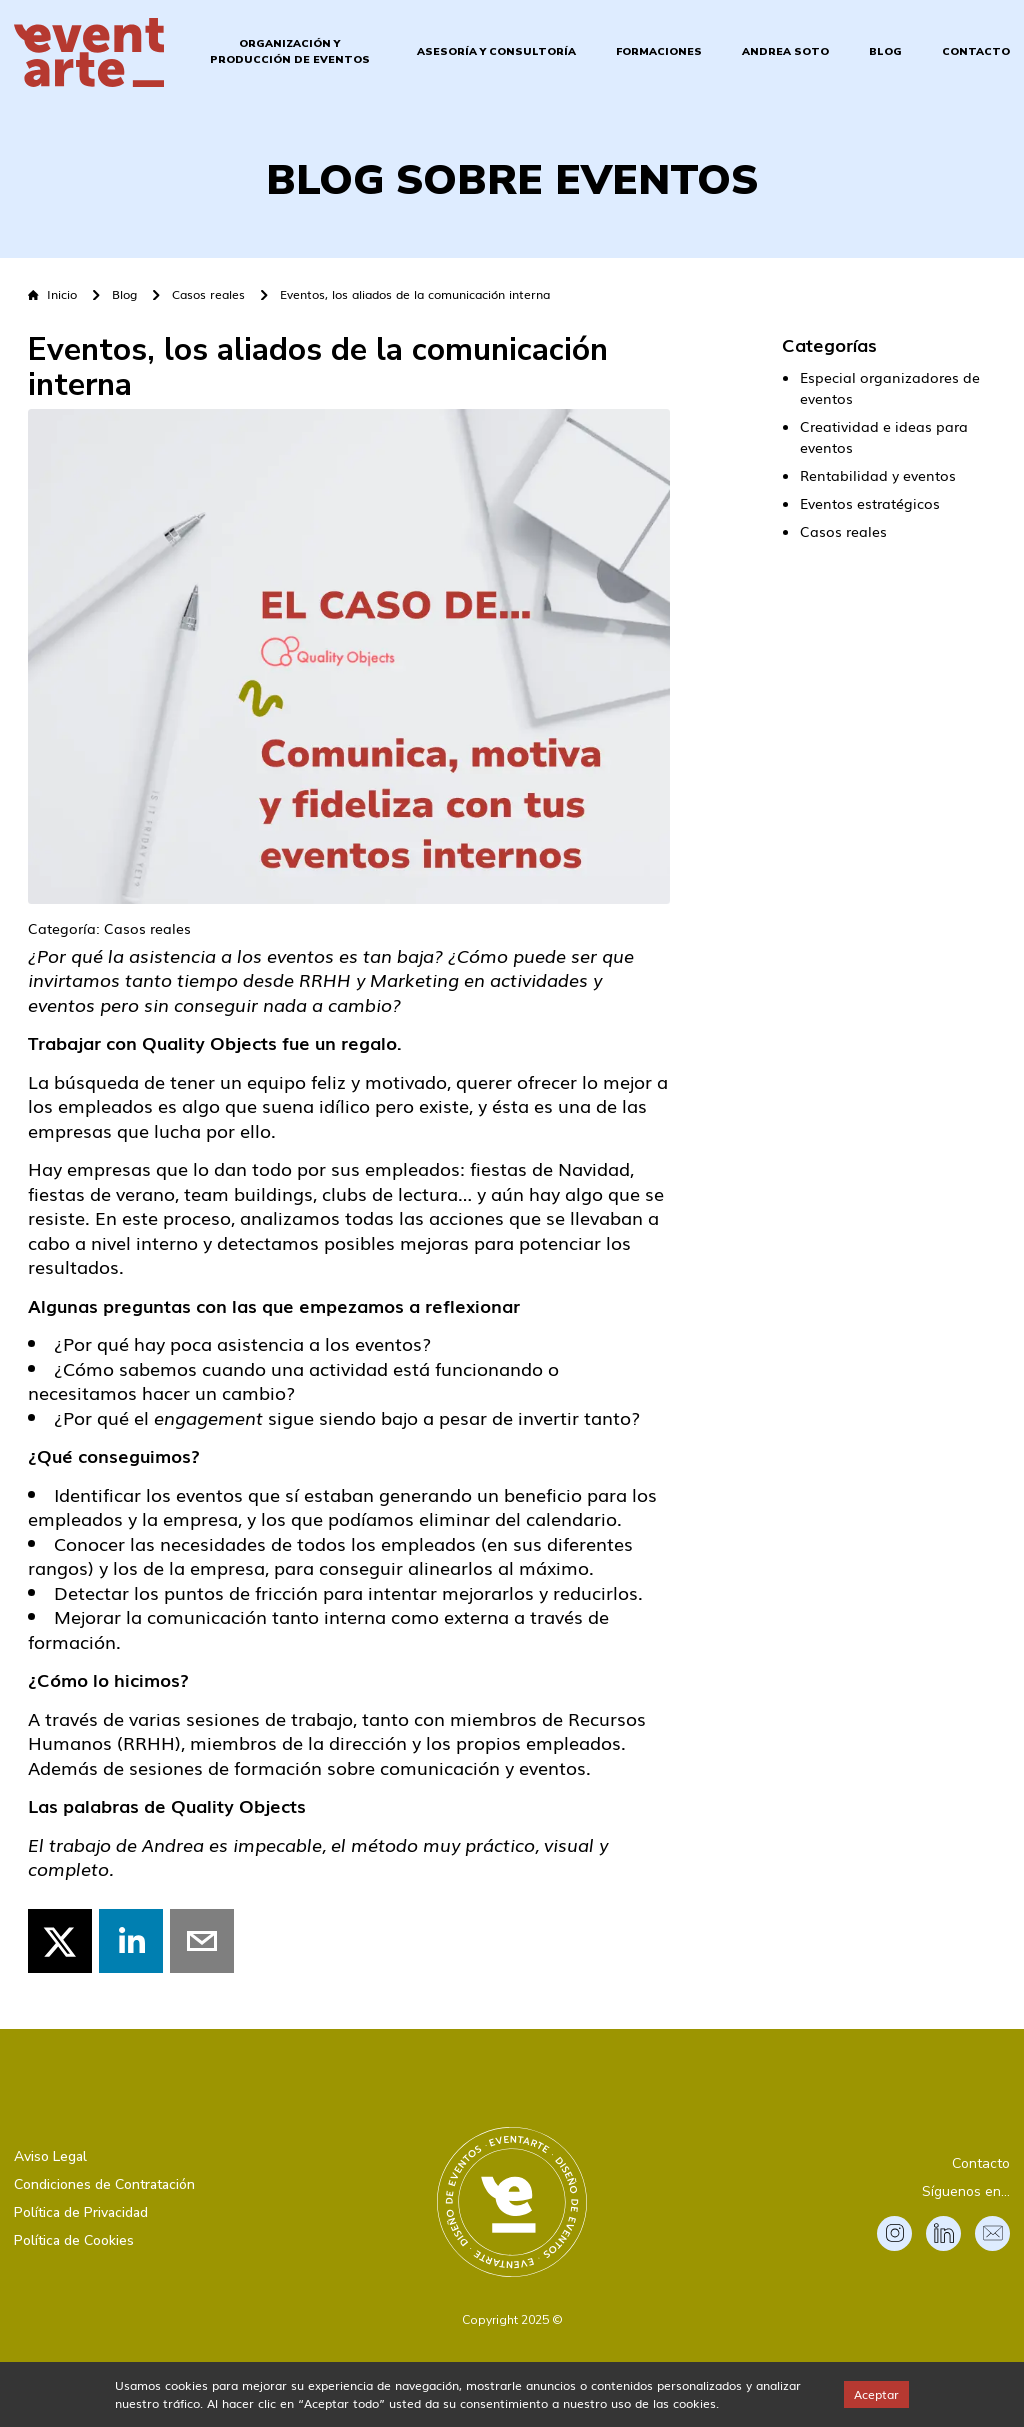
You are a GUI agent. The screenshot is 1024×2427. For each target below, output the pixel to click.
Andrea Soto (785, 51)
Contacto (976, 51)
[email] (202, 1941)
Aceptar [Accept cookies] (876, 2394)
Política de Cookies (74, 2240)
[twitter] (60, 1941)
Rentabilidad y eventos (878, 475)
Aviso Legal (50, 2156)
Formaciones (659, 51)
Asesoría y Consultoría (496, 51)
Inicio (52, 294)
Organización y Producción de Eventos (290, 51)
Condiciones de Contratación (104, 2184)
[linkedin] (131, 1941)
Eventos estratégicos (870, 503)
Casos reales (208, 294)
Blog (885, 51)
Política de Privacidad (81, 2212)
